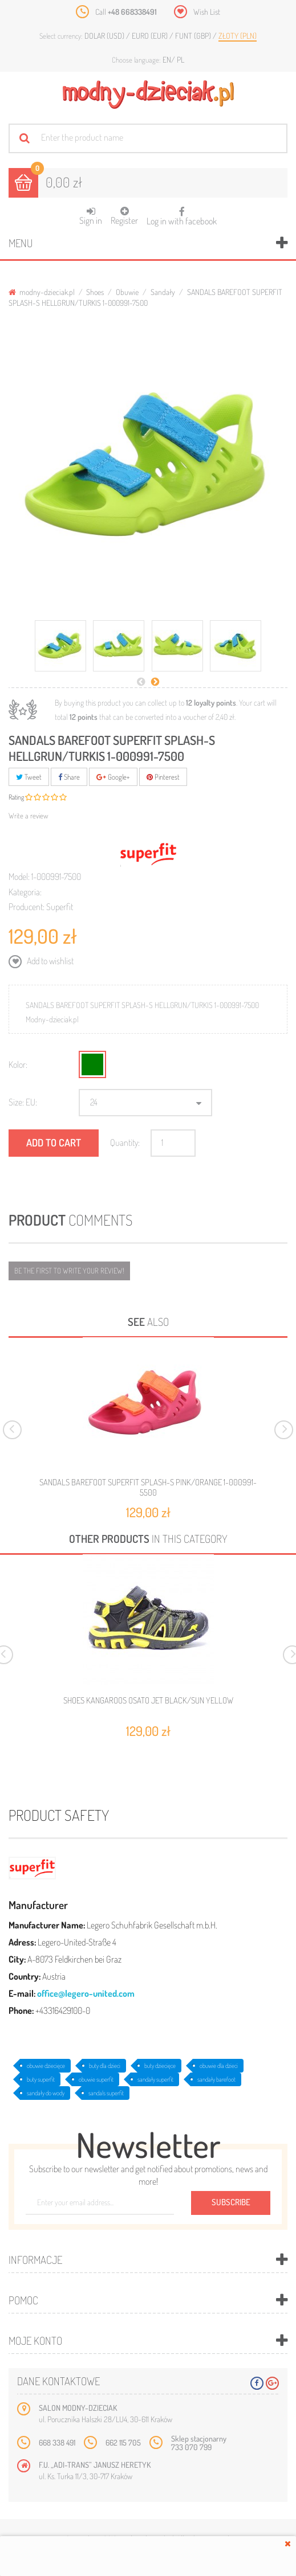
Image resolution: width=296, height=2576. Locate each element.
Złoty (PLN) (237, 35)
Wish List (206, 12)
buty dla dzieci (104, 2066)
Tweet (29, 776)
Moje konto (35, 2340)
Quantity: (125, 1142)
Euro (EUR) (150, 35)
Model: (19, 876)
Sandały (163, 292)
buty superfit (41, 2079)
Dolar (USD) (105, 35)
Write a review (28, 815)
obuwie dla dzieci (219, 2066)
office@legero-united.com (86, 1993)
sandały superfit (155, 2079)
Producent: (26, 906)
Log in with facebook (182, 213)
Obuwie (127, 292)
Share (69, 776)
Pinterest (163, 776)
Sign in (90, 216)
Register (124, 216)
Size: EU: (23, 1102)
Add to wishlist (49, 960)
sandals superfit (106, 2093)
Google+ (113, 776)
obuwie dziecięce (46, 2066)
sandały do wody (45, 2093)
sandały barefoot (216, 2079)
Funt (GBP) (194, 35)
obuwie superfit (96, 2079)
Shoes (95, 292)
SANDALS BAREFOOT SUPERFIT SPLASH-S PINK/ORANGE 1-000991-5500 (148, 1487)
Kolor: (18, 1064)
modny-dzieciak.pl (42, 292)
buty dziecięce (160, 2066)
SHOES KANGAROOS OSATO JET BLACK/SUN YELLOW (148, 1701)
